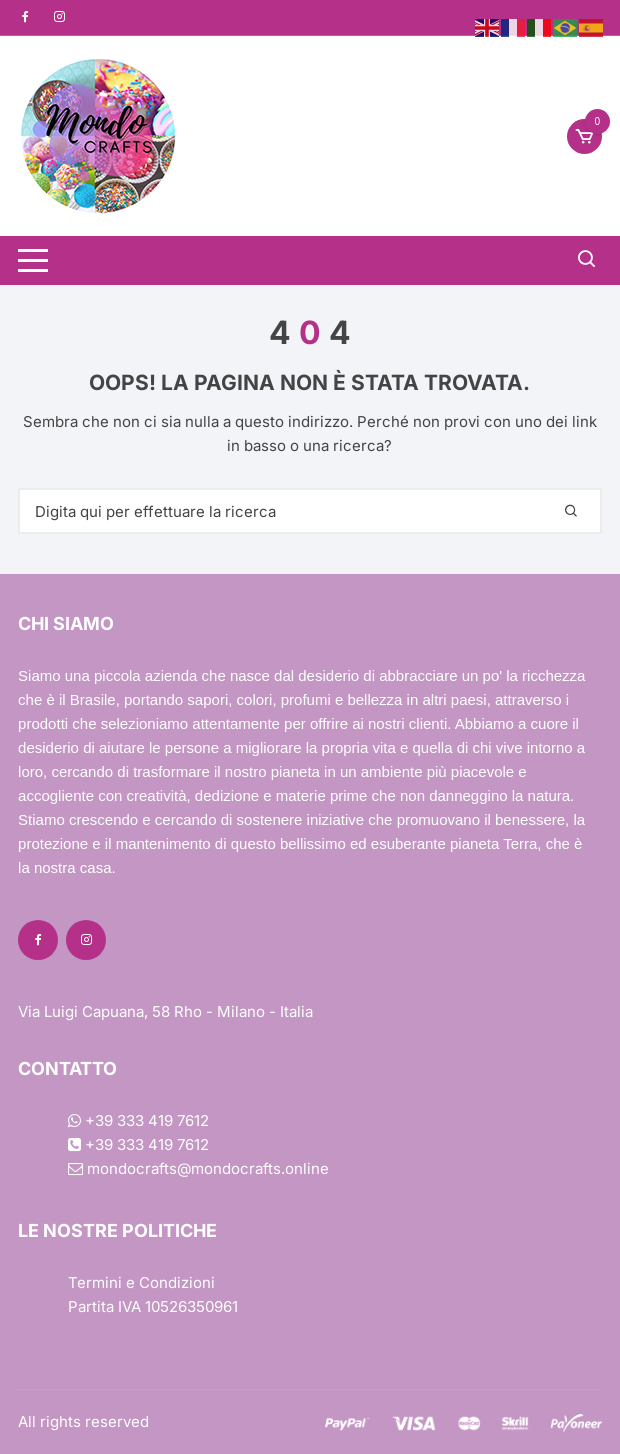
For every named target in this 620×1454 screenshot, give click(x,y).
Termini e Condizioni (141, 1282)
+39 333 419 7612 (138, 1120)
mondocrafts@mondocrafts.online (198, 1168)
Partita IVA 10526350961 (153, 1306)
